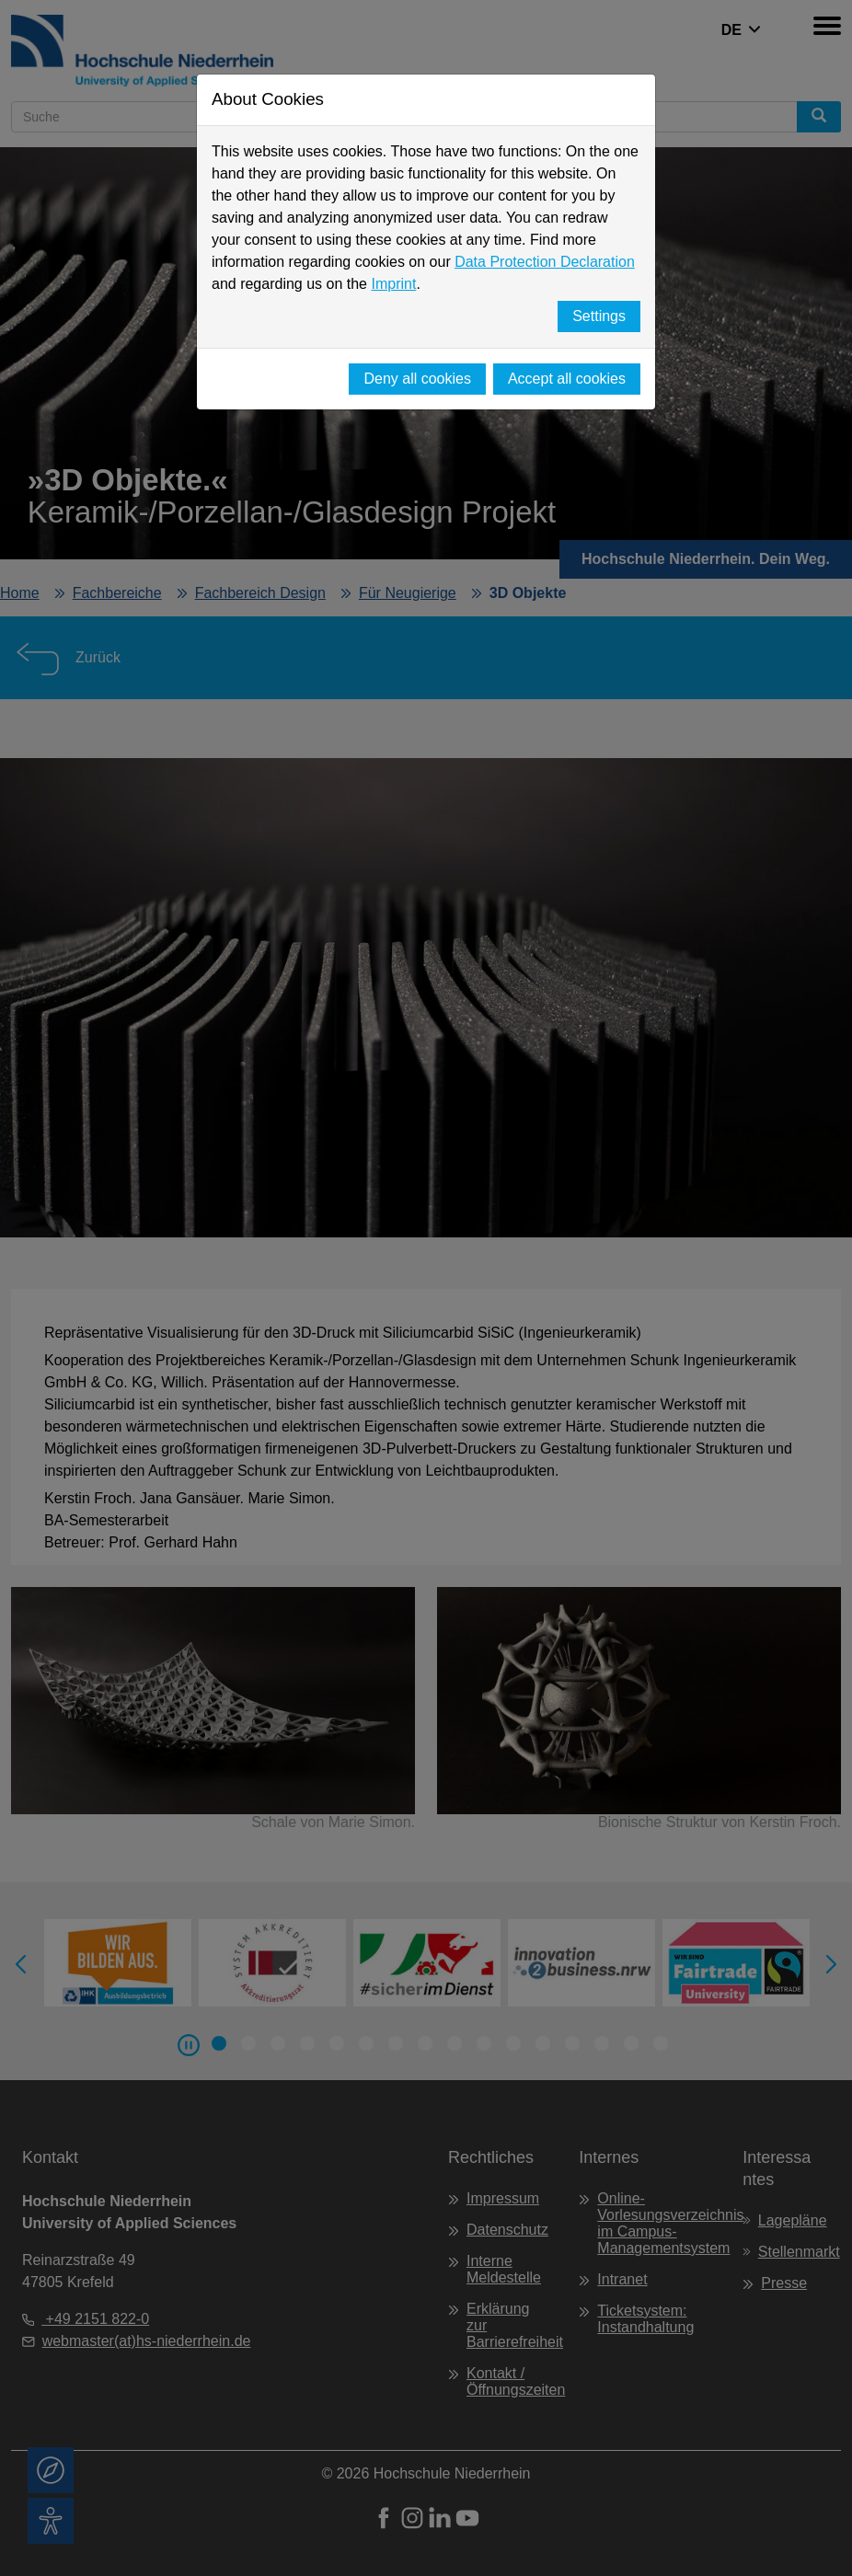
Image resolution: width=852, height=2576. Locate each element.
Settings (599, 316)
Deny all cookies (417, 378)
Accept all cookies (567, 378)
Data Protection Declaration (545, 262)
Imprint (393, 284)
